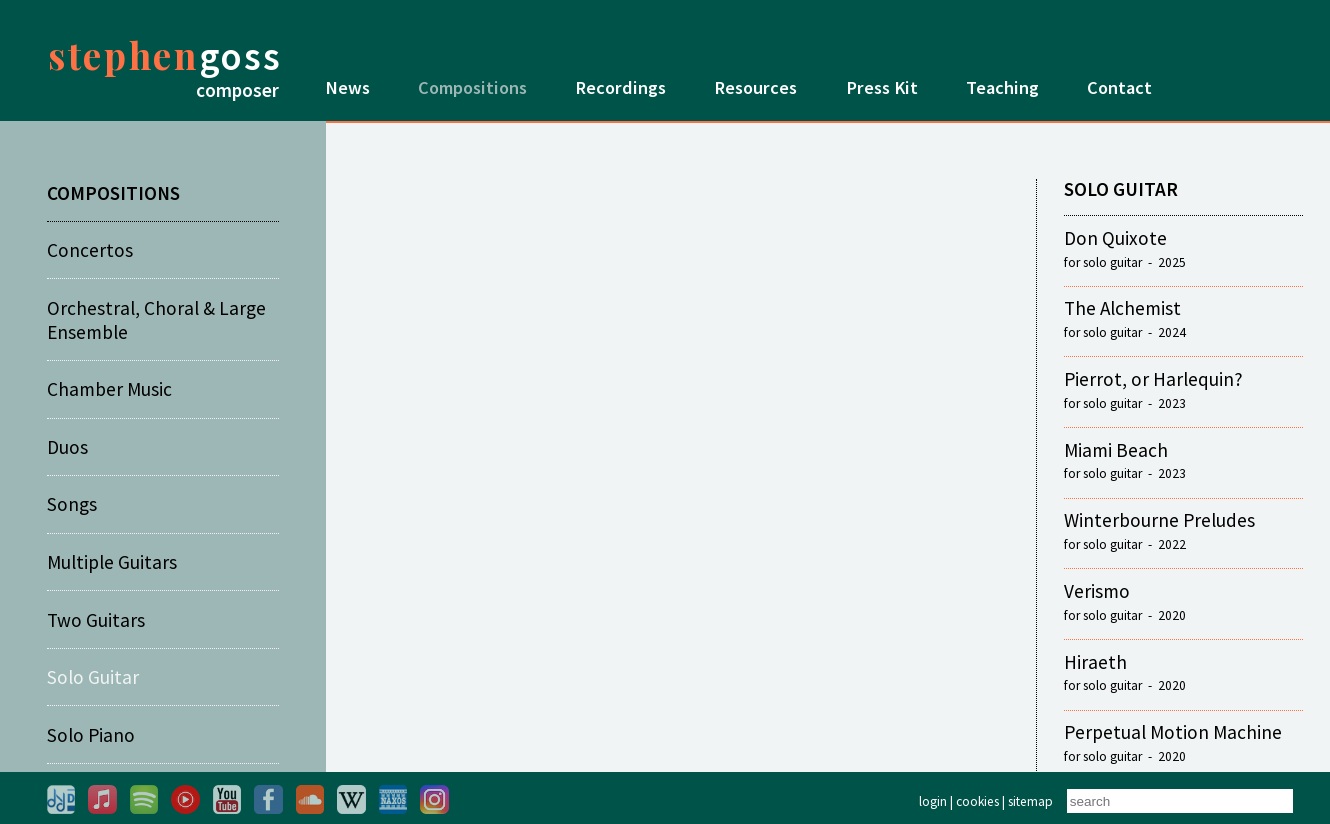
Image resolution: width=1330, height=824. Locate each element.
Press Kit (882, 87)
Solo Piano (91, 735)
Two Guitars (96, 620)
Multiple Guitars (112, 562)
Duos (67, 447)
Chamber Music (109, 389)
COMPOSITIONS (113, 193)
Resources (755, 87)
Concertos (90, 250)
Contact (1119, 87)
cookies (977, 801)
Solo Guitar (93, 677)
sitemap (1030, 801)
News (347, 87)
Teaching (1002, 87)
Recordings (620, 87)
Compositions (472, 87)
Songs (72, 504)
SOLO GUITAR (1121, 189)
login (933, 801)
